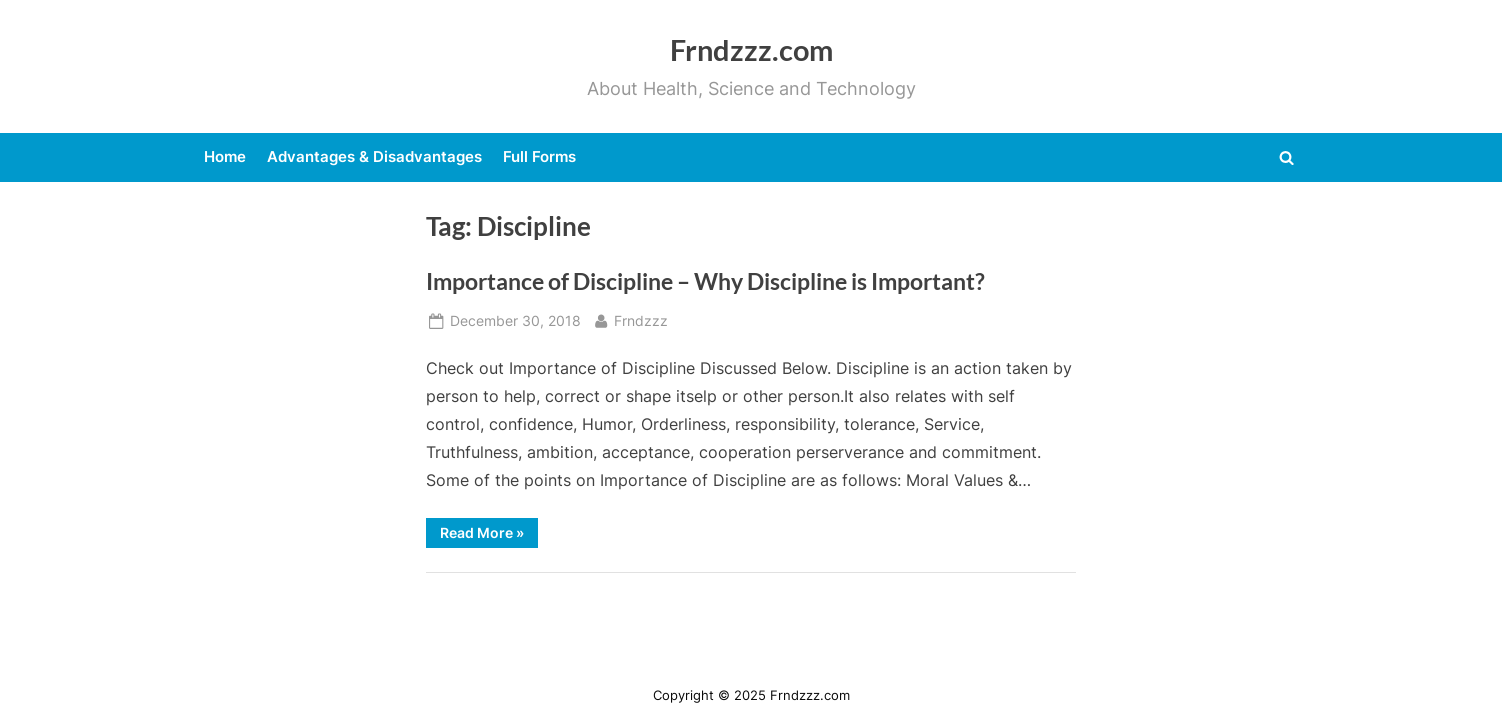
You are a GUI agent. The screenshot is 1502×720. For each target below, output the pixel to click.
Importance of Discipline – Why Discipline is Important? (705, 281)
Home (225, 156)
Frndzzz (641, 319)
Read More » (489, 536)
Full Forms (539, 156)
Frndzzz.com (751, 50)
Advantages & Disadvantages (374, 156)
